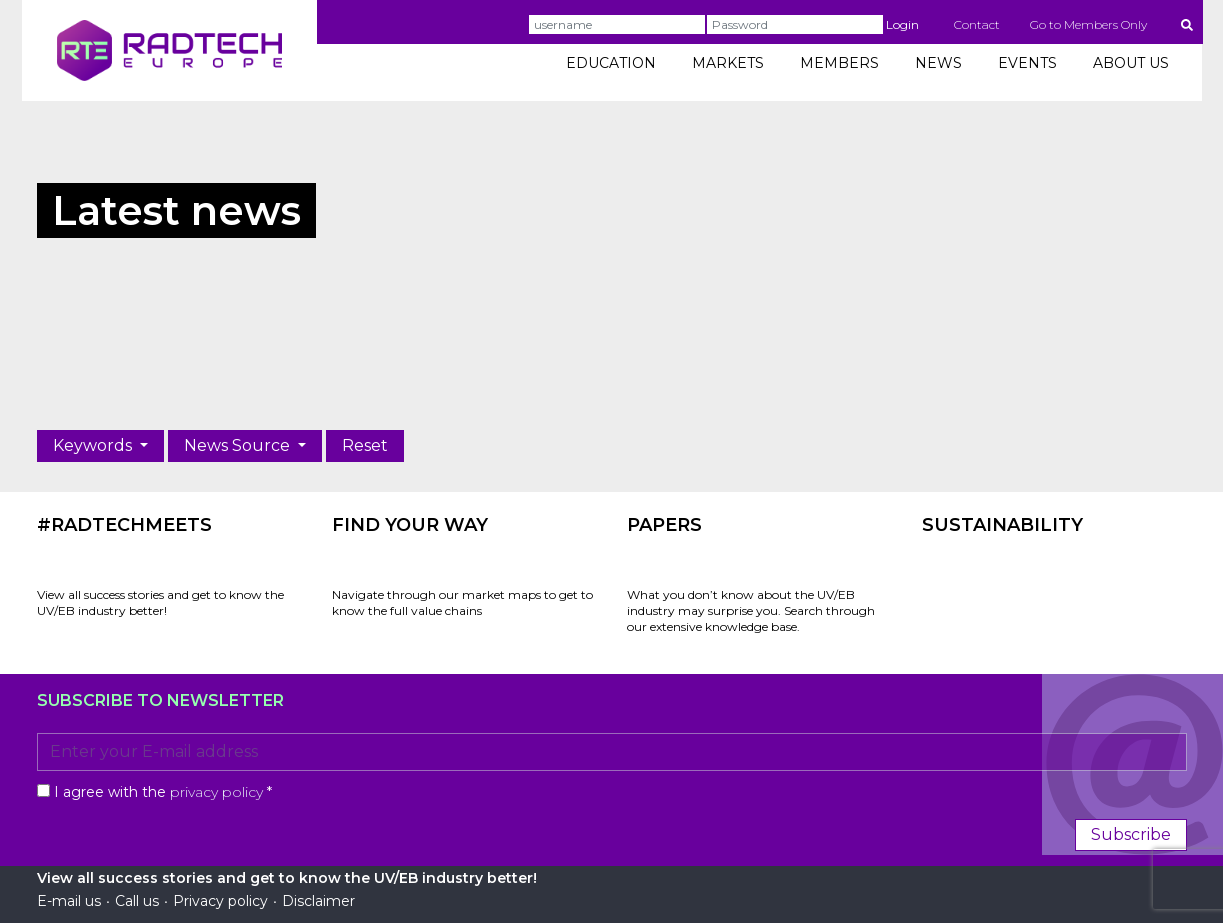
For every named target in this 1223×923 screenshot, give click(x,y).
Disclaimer (318, 901)
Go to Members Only (1088, 24)
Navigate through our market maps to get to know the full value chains (462, 602)
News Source (239, 445)
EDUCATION (611, 63)
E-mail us (69, 901)
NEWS (938, 63)
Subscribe (1131, 834)
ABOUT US (1131, 63)
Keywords (94, 445)
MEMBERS (839, 63)
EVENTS (1027, 63)
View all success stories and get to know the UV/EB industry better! (160, 602)
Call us (137, 901)
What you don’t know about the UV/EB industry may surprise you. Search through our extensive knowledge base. (751, 610)
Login (902, 24)
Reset (365, 445)
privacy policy (216, 792)
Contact (977, 24)
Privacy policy (220, 901)
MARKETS (728, 63)
